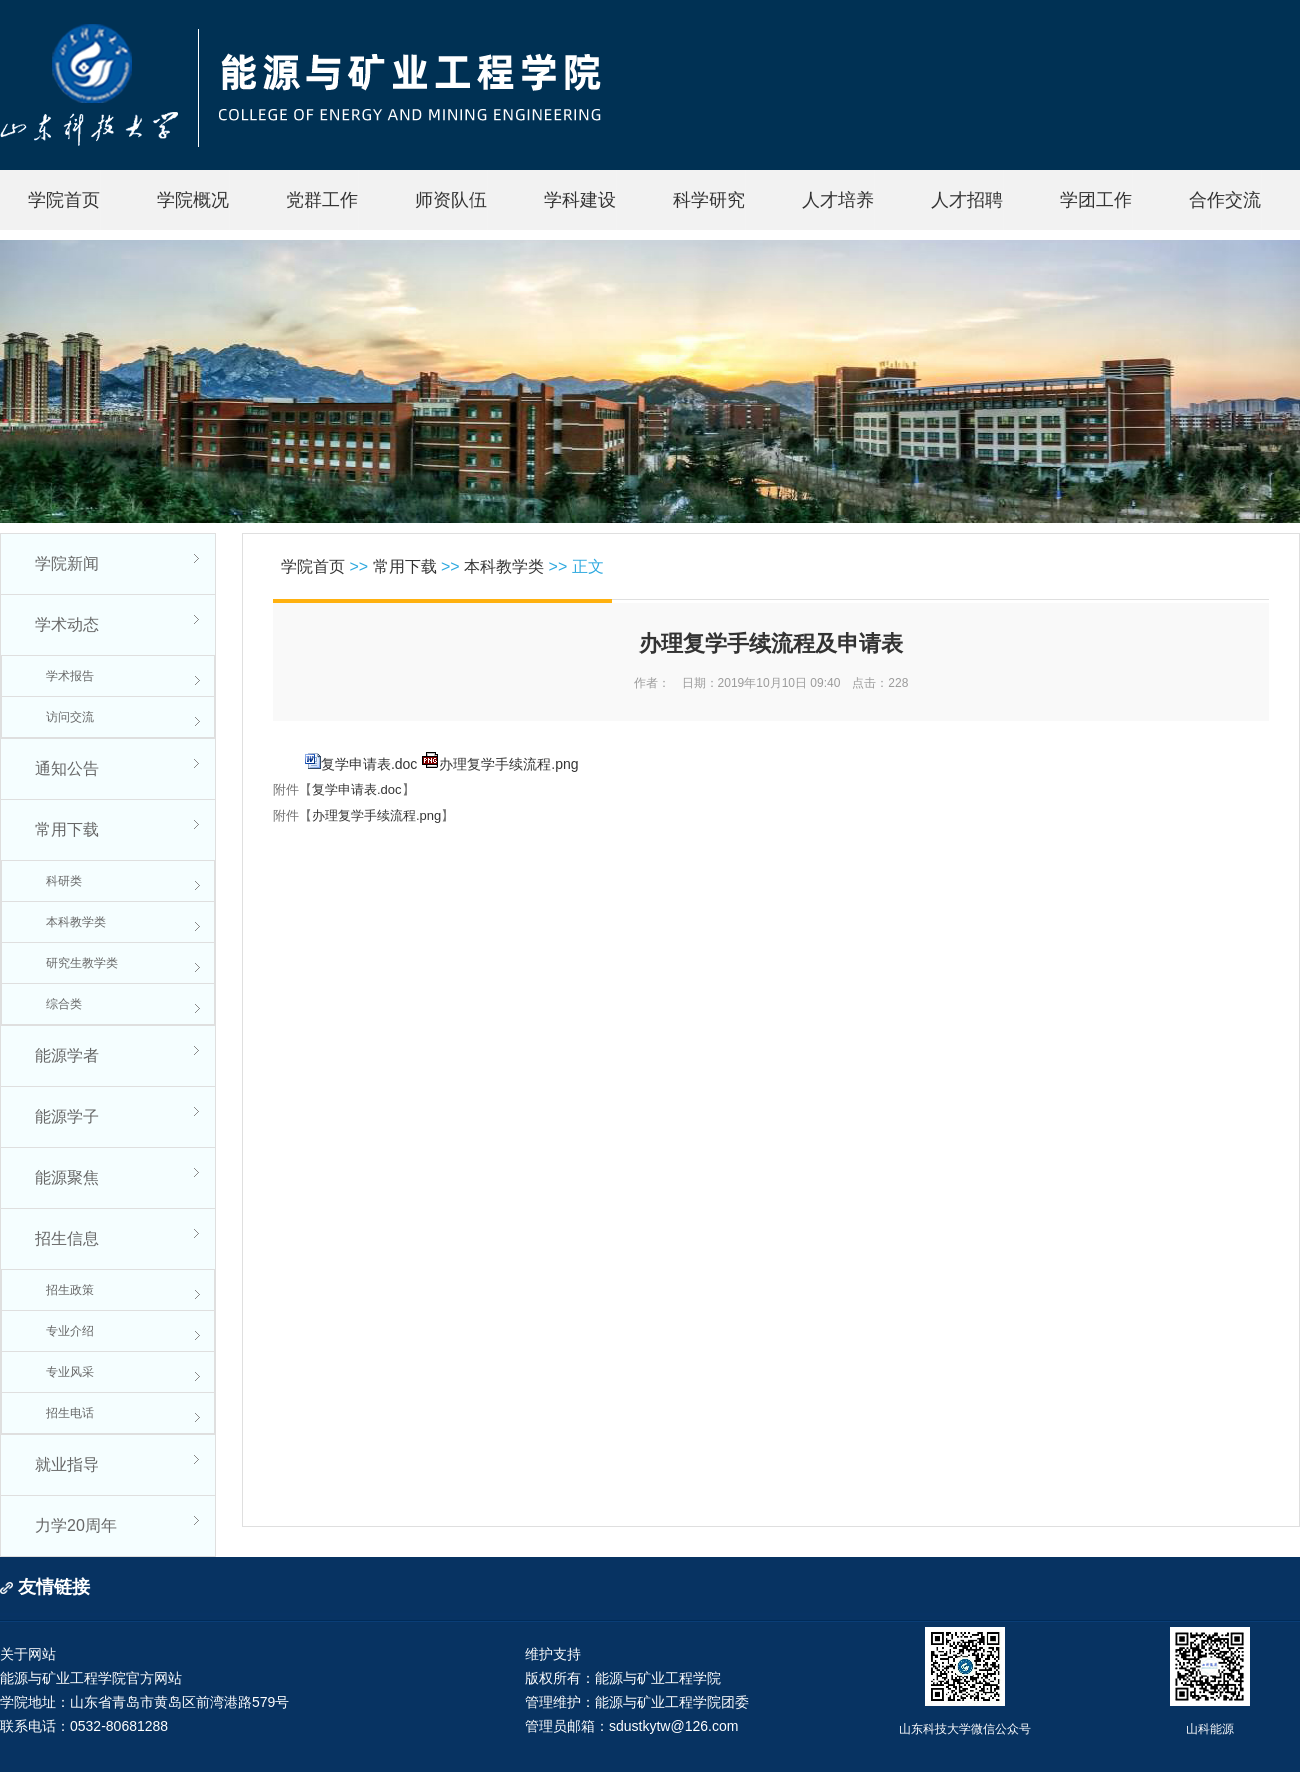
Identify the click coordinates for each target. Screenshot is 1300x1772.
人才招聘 (967, 200)
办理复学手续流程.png (508, 764)
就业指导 (67, 1464)
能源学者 (67, 1055)
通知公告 (67, 768)
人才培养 (838, 200)
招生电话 (70, 1413)
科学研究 (709, 200)
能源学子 (67, 1116)
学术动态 (67, 624)
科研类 (64, 881)
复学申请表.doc (369, 764)
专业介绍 (70, 1331)
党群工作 (322, 200)
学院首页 (64, 200)
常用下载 (67, 829)
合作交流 (1225, 200)
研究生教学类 (82, 963)
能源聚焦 (67, 1177)
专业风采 (70, 1372)
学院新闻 (67, 563)
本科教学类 (76, 922)
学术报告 (70, 676)
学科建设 (580, 200)
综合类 (64, 1004)
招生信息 (67, 1238)
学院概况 (193, 200)
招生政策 (70, 1290)
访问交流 (70, 717)
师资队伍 (451, 200)
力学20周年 (76, 1525)
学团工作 (1096, 200)
